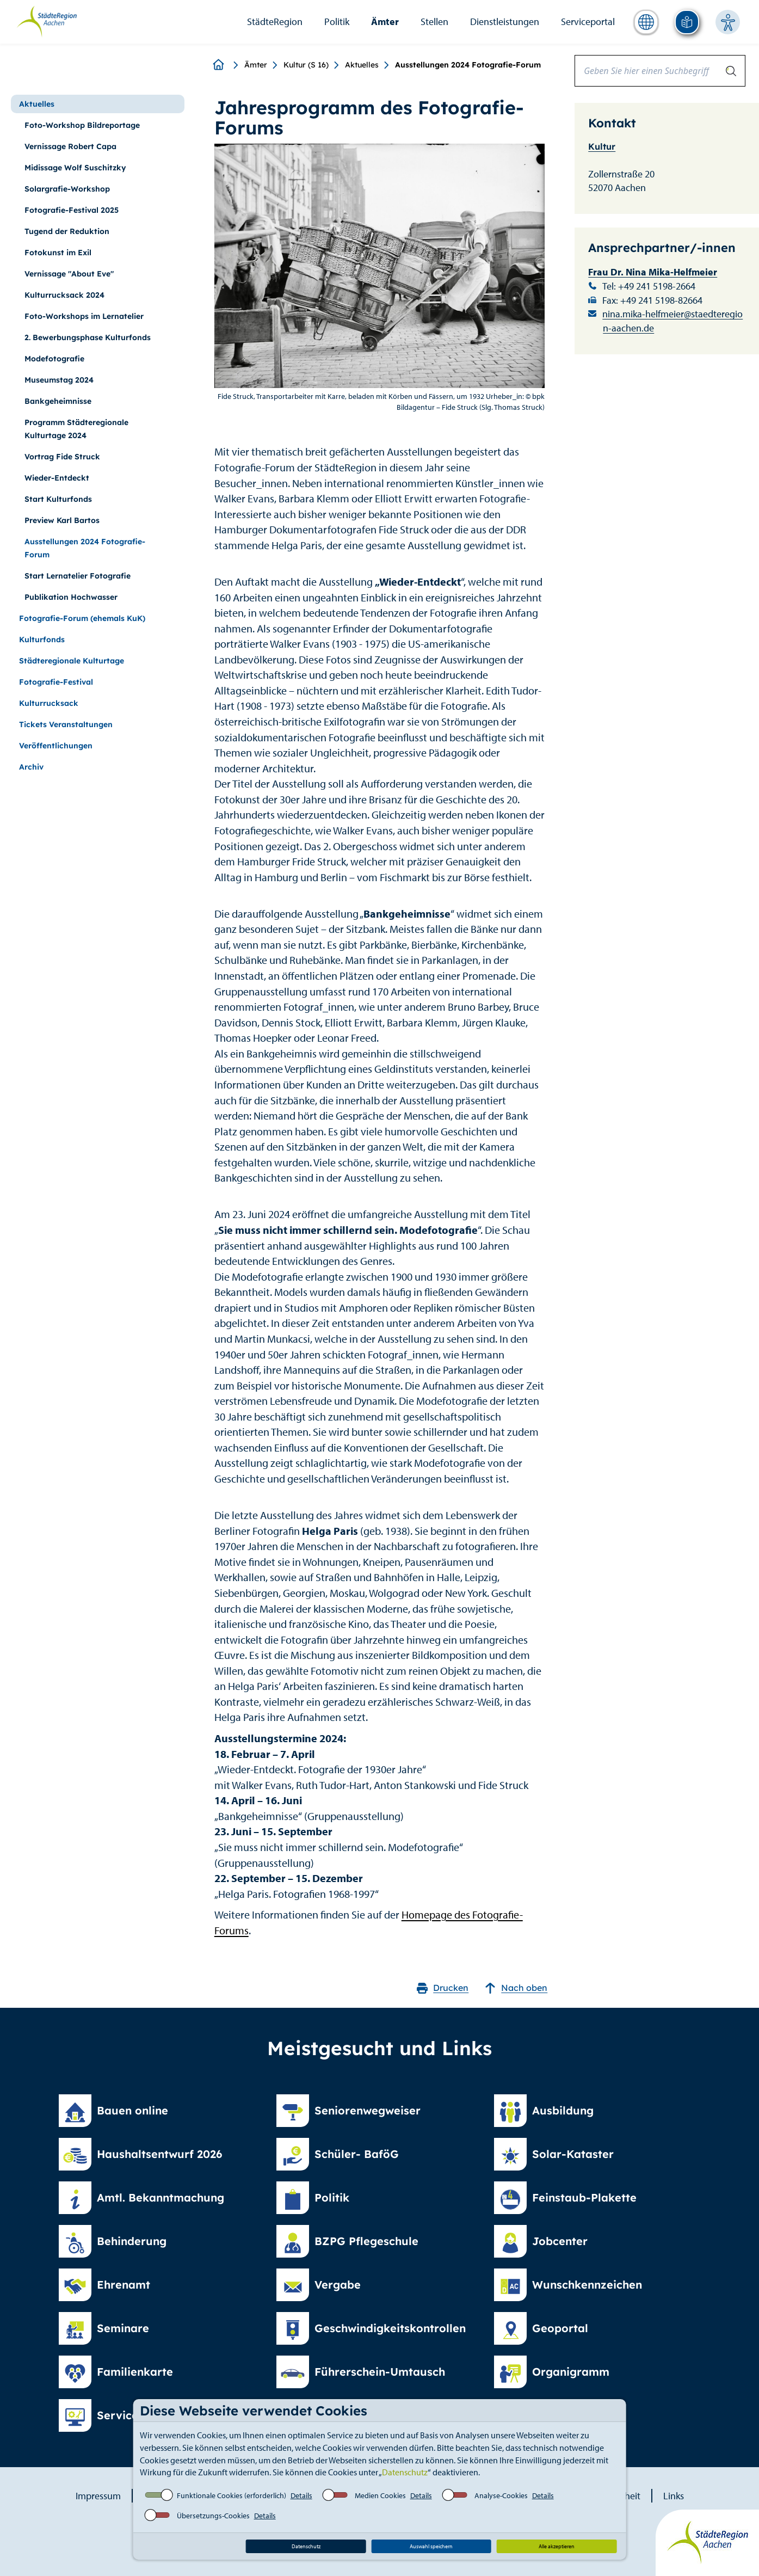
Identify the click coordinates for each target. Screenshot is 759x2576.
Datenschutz (405, 2472)
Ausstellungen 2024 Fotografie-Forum (84, 548)
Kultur (601, 146)
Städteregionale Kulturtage (71, 661)
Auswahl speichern (431, 2546)
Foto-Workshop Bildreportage (82, 125)
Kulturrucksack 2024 (64, 295)
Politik (336, 21)
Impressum (98, 2495)
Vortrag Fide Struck (62, 457)
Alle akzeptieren (557, 2546)
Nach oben (516, 1988)
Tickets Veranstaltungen (66, 724)
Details (301, 2495)
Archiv (31, 767)
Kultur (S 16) (306, 65)
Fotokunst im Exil (57, 252)
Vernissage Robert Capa (70, 146)
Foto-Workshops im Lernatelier (84, 316)
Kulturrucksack (48, 703)
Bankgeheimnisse (57, 401)
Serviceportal (588, 21)
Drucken (442, 1988)
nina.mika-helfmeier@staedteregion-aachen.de (672, 321)
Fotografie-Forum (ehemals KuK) (82, 618)
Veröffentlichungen (55, 746)
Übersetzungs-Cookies (213, 2515)
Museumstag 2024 (59, 380)
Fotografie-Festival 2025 (71, 210)
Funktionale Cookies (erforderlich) (231, 2495)
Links (673, 2495)
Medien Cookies (380, 2495)
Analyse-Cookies (501, 2495)
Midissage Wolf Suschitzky (75, 168)
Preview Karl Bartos (62, 520)
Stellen (434, 21)
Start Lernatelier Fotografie (77, 576)
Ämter (385, 21)
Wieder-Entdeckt (56, 478)
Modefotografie (54, 359)
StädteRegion (275, 21)
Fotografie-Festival (56, 682)
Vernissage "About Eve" (69, 274)
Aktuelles (362, 65)
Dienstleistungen (504, 21)
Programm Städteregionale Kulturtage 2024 (76, 428)
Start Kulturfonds (58, 499)
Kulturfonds (42, 639)
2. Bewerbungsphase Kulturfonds (87, 337)
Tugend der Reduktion (66, 231)
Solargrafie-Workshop (67, 189)
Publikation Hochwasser (71, 597)
